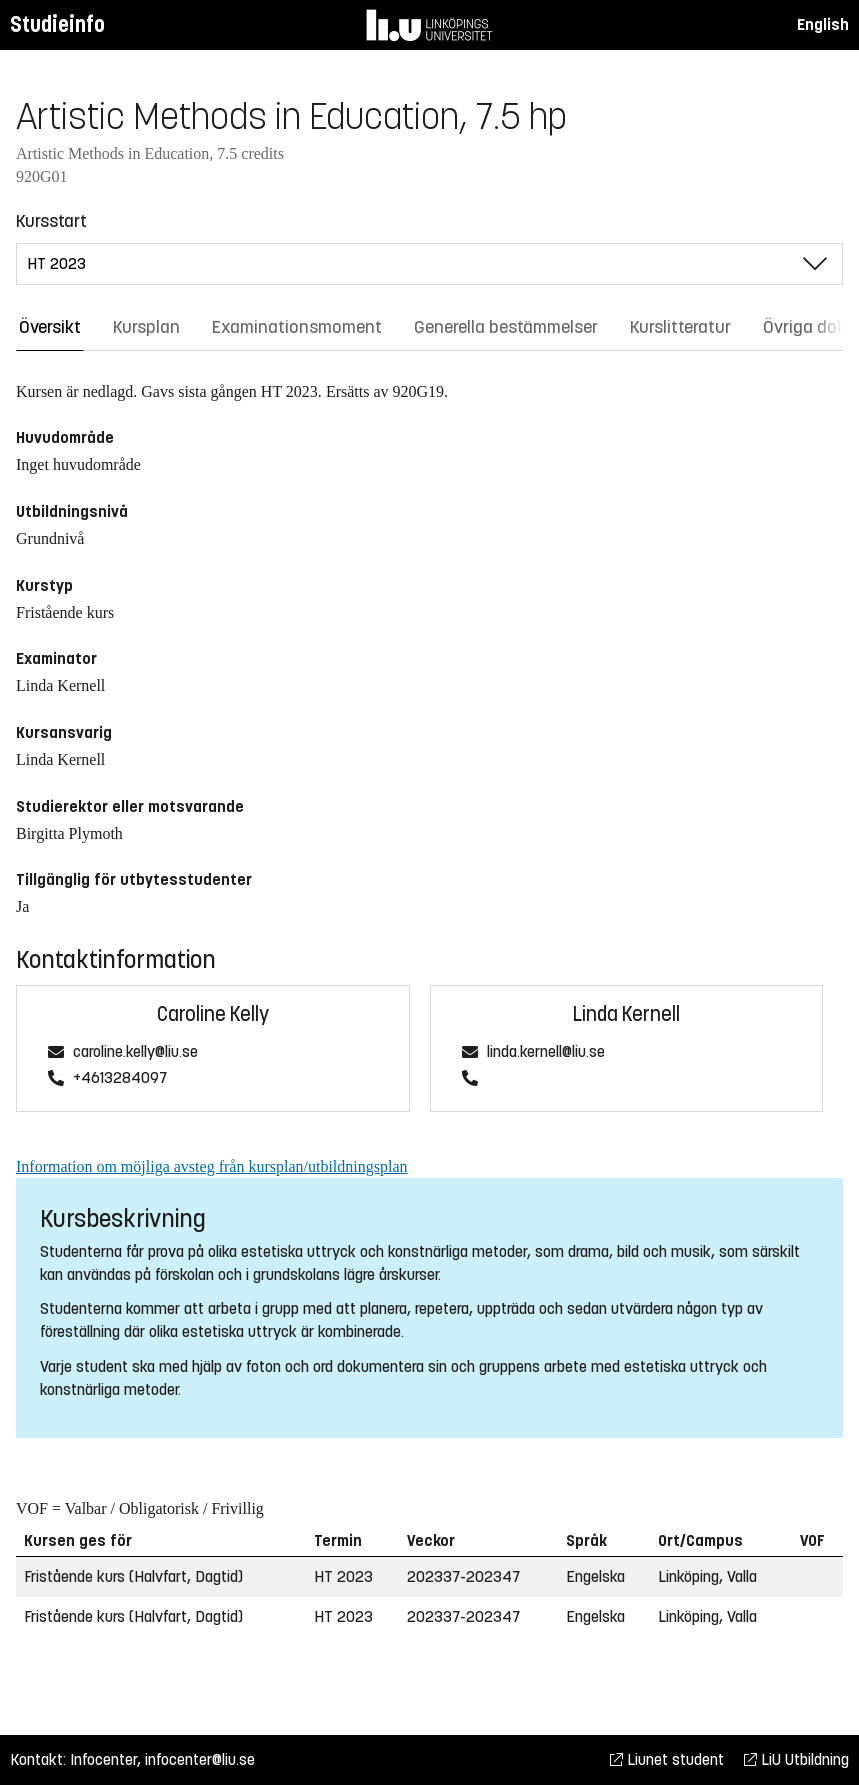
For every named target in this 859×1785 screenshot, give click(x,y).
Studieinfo (57, 24)
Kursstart (51, 221)
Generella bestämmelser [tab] (506, 327)
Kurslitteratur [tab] (680, 327)
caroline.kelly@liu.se (135, 1052)
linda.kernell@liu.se (546, 1052)
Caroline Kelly (213, 1014)
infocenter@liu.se (200, 1759)
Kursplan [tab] (146, 327)
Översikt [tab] (50, 327)
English (823, 24)
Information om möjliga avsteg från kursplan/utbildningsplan (211, 1166)
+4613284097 (120, 1078)
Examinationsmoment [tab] (297, 327)
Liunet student (667, 1759)
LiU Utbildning (796, 1759)
